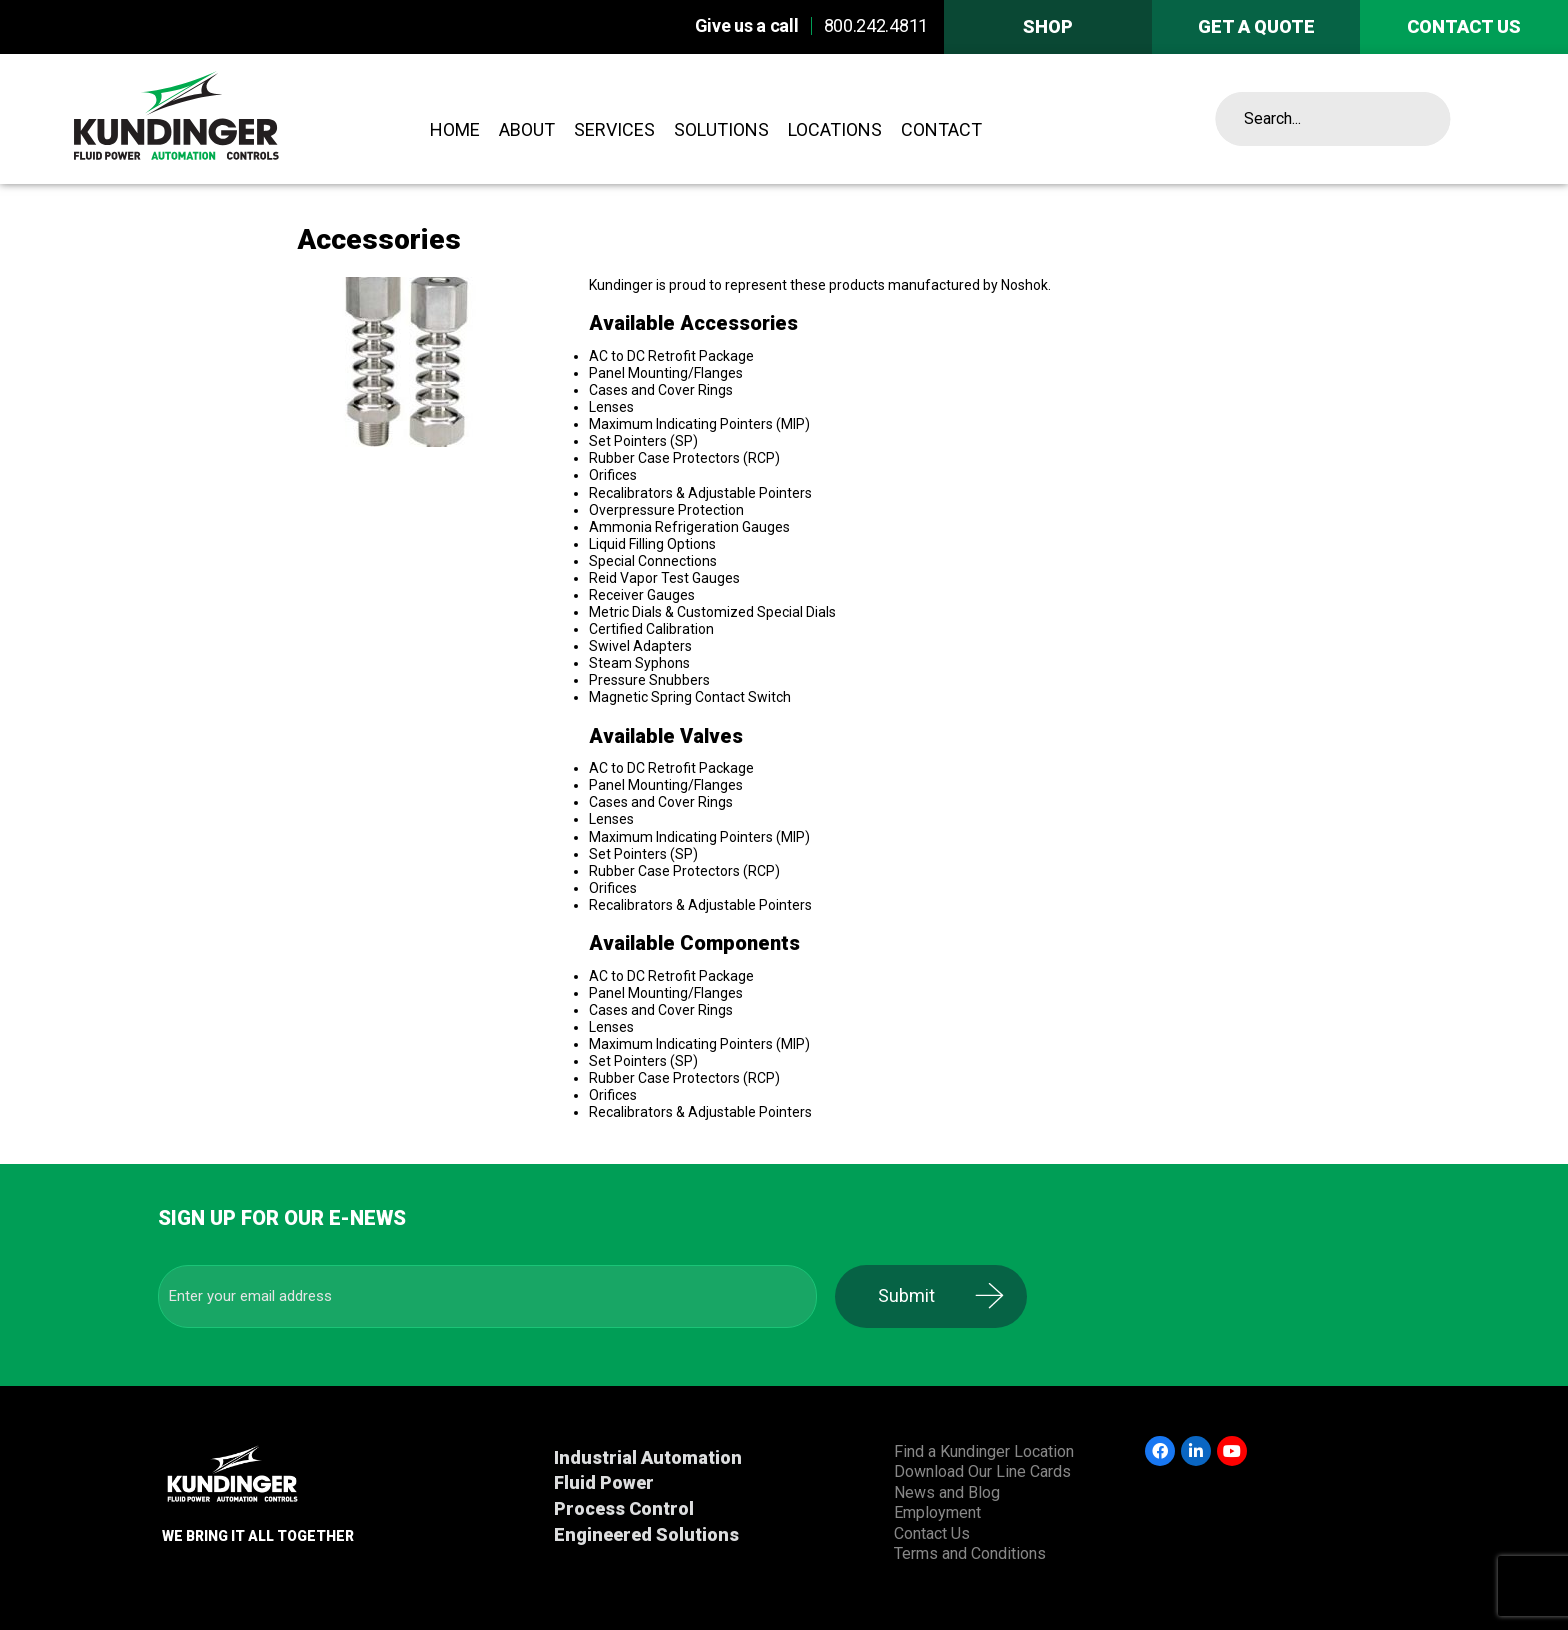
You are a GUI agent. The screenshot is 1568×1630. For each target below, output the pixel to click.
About (527, 129)
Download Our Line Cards (982, 1471)
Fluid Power (604, 1482)
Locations (835, 129)
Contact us (1464, 26)
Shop (1048, 26)
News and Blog (947, 1492)
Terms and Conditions (970, 1553)
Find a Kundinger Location (984, 1451)
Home (455, 129)
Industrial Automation (648, 1457)
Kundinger (231, 119)
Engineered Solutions (646, 1534)
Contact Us (932, 1533)
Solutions (721, 129)
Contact (941, 129)
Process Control (624, 1508)
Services (614, 129)
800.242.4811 (876, 25)
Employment (937, 1512)
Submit (919, 1295)
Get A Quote (1256, 26)
